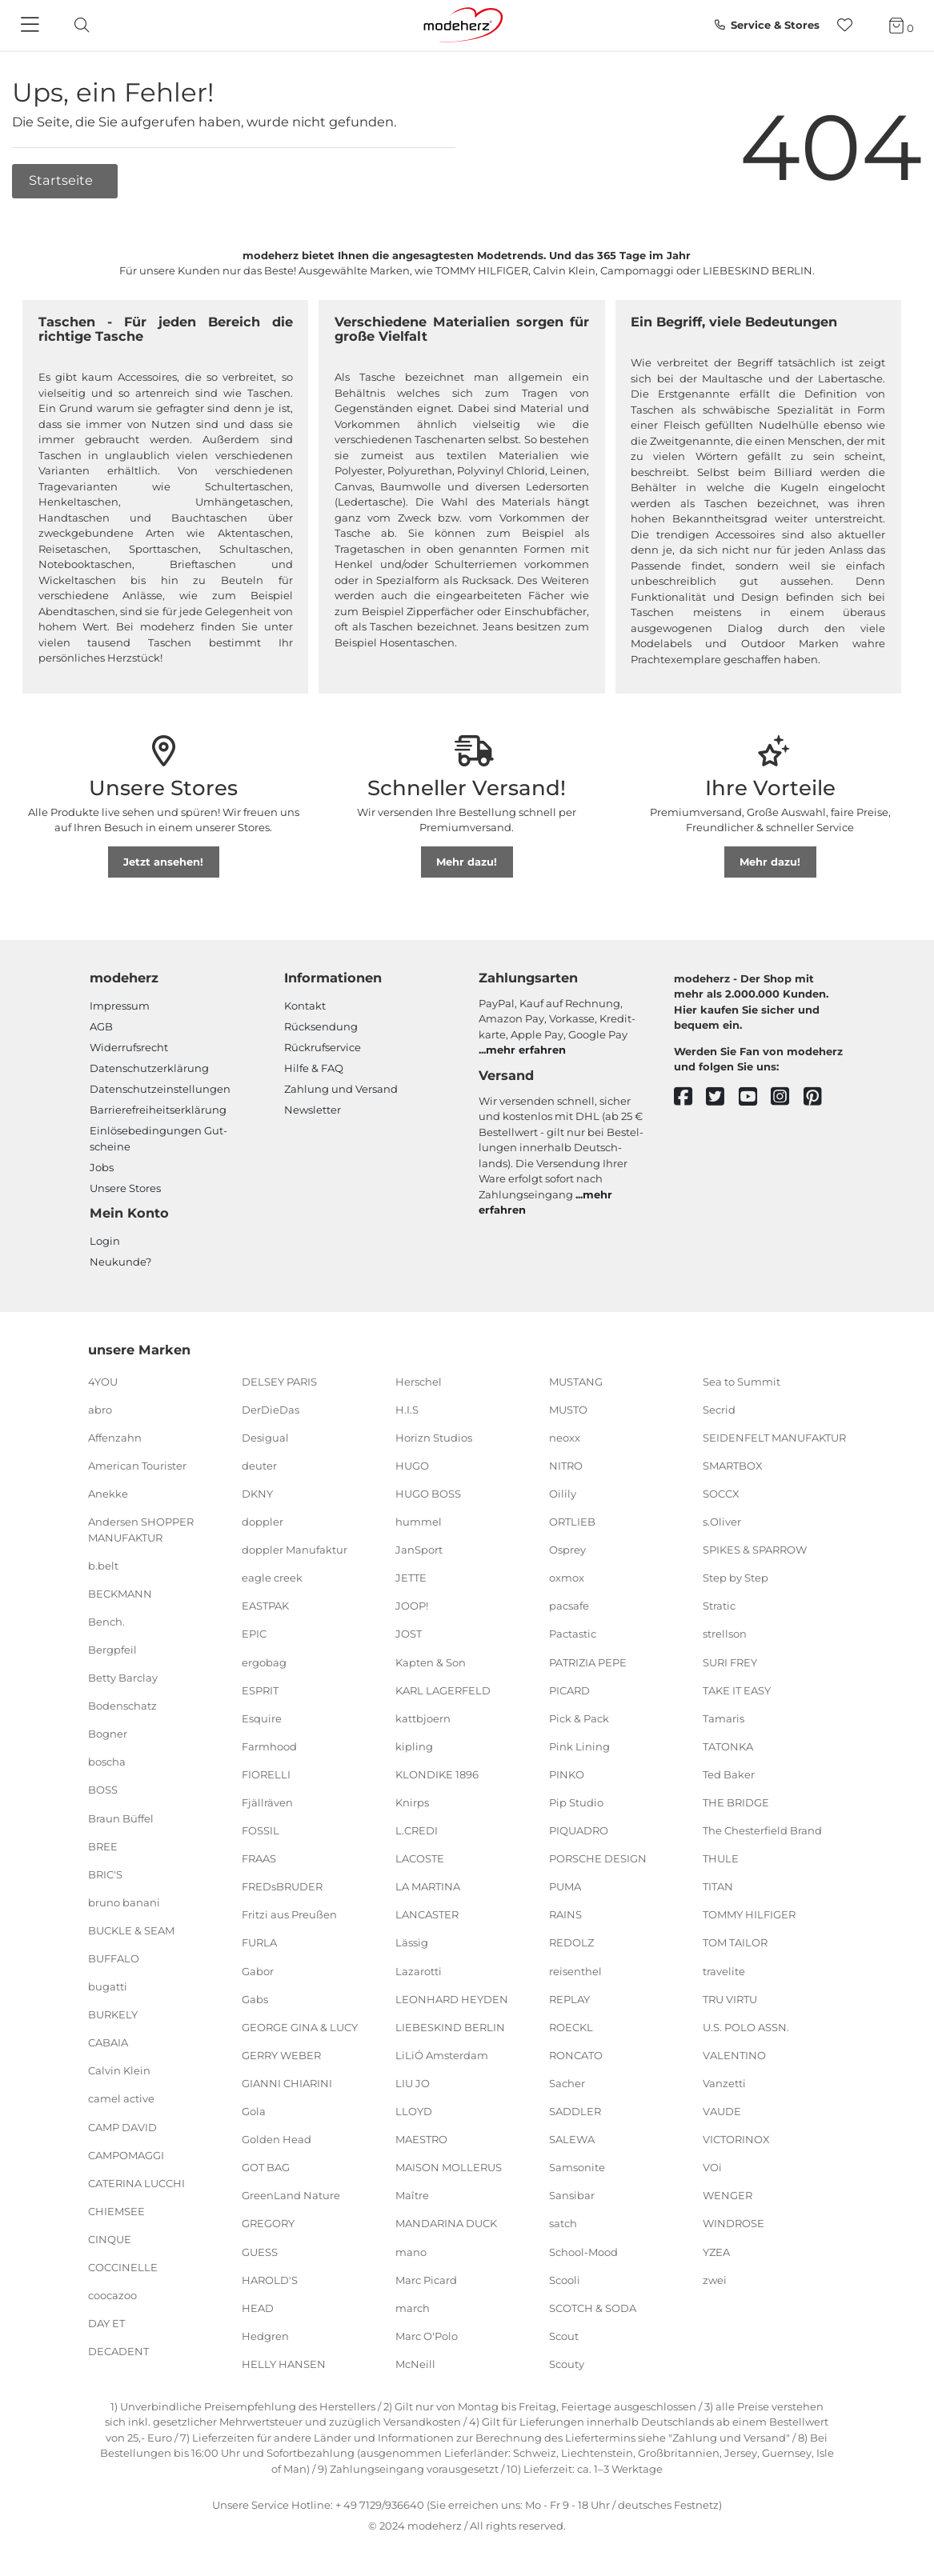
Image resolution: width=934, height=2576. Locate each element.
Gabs (255, 1998)
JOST (408, 1633)
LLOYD (413, 2111)
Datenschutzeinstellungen (160, 1088)
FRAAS (259, 1858)
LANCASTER (427, 1914)
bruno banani (124, 1902)
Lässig (411, 1942)
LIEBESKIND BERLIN (450, 2027)
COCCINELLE (123, 2267)
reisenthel (575, 1970)
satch (563, 2223)
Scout (564, 2336)
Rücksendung (321, 1026)
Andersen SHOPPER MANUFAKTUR (141, 1529)
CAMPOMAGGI (126, 2154)
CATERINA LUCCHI (136, 2183)
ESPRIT (260, 1689)
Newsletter (312, 1109)
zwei (715, 2279)
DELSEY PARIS (279, 1380)
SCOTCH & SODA (592, 2307)
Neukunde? (120, 1261)
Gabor (258, 1970)
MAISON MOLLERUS (448, 2167)
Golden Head (276, 2139)
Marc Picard (426, 2279)
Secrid (719, 1408)
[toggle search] (77, 25)
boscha (107, 1761)
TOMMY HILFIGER (749, 1914)
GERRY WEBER (281, 2055)
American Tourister (137, 1465)
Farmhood (269, 1746)
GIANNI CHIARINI (287, 2083)
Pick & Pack (579, 1718)
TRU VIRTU (730, 1998)
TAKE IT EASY (737, 1689)
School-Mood (583, 2251)
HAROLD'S (270, 2279)
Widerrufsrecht (129, 1047)
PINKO (566, 1774)
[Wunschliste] (849, 25)
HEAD (258, 2307)
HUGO (412, 1465)
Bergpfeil (112, 1649)
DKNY (257, 1493)
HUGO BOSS (428, 1493)
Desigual (265, 1437)
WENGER (727, 2195)
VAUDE (722, 2111)
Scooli (564, 2279)
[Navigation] (32, 25)
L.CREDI (416, 1830)
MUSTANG (576, 1380)
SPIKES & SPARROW (755, 1549)
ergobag (264, 1661)
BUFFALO (113, 1958)
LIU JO (412, 2083)
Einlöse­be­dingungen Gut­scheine (158, 1138)
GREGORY (268, 2223)
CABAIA (108, 2042)
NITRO (566, 1465)
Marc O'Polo (426, 2336)
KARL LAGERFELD (443, 1689)
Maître (412, 2195)
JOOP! (411, 1605)
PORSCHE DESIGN (598, 1858)
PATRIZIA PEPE (588, 1661)
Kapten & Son (430, 1661)
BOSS (103, 1789)
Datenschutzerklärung (149, 1068)
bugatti (107, 1986)
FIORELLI (266, 1774)
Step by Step (735, 1577)
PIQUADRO (578, 1830)
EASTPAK (265, 1605)
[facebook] (690, 1097)
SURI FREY (730, 1661)
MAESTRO (421, 2139)
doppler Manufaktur (294, 1549)
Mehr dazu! (466, 861)
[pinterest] (820, 1097)
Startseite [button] (62, 180)
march (412, 2307)
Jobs (102, 1167)
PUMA (565, 1886)
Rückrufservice (322, 1047)
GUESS (260, 2251)
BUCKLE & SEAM (131, 1930)
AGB (101, 1026)
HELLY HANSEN (284, 2364)
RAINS (565, 1914)
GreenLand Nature (291, 2195)
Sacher (567, 2083)
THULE (721, 1858)
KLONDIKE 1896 (437, 1774)
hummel (418, 1521)
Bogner (107, 1733)
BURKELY (113, 2014)
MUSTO (568, 1408)
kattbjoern (423, 1718)
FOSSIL (260, 1830)
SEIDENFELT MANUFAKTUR (774, 1437)
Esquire (262, 1718)
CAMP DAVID (122, 2126)
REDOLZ (571, 1942)
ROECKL (571, 2027)
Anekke (108, 1493)
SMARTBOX (733, 1465)
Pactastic (572, 1633)
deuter (259, 1465)
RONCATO (576, 2055)
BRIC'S (105, 1873)
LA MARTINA (427, 1886)
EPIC (254, 1633)
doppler (262, 1521)
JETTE (411, 1577)
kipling (414, 1746)
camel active (121, 2098)
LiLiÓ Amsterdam (441, 2055)
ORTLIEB (572, 1521)
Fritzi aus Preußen (289, 1914)
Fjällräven (267, 1802)
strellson (725, 1633)
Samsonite (577, 2167)
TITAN (718, 1886)
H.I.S (407, 1408)
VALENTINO (734, 2055)
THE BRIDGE (736, 1802)
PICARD (569, 1689)
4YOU (103, 1380)
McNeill (415, 2364)
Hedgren (265, 2336)
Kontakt (305, 1005)
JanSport (419, 1549)
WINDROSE (733, 2223)
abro (100, 1408)
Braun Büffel (121, 1817)
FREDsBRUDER (282, 1886)
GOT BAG (266, 2167)
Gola (254, 2111)
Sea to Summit (741, 1380)
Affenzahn (115, 1437)
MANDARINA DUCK (446, 2223)
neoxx (564, 1437)
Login (105, 1240)
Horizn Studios (433, 1437)
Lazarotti (418, 1970)
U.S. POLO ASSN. (746, 2027)
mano (411, 2251)
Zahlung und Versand (341, 1088)
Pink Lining (579, 1746)
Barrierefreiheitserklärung (158, 1109)
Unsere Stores (125, 1188)
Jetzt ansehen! (163, 861)
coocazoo (112, 2295)
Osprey (567, 1549)
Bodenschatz (122, 1705)
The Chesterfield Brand (762, 1830)
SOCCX (721, 1493)
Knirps (412, 1802)
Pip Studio (576, 1802)
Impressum (120, 1005)
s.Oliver (722, 1521)
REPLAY (569, 1998)
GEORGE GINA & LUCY (300, 2027)
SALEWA (572, 2139)
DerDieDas (270, 1408)
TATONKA (728, 1746)
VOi (712, 2167)
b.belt (103, 1564)
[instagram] (787, 1097)
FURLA (259, 1942)
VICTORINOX (736, 2139)
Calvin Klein (119, 2070)
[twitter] (722, 1097)
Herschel (418, 1380)
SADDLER (575, 2111)
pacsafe (569, 1605)
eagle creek (272, 1577)
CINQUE (109, 2239)
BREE (103, 1845)
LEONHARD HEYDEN (451, 1998)
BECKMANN (120, 1593)
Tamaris (723, 1718)
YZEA (716, 2251)
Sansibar (572, 2195)
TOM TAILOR (735, 1942)
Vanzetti (724, 2083)
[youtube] (755, 1097)
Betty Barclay (123, 1677)
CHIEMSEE (116, 2211)
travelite (724, 1970)
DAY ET (106, 2323)
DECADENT (118, 2351)
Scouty (566, 2364)
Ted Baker (729, 1774)
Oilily (562, 1493)
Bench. (106, 1621)
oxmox (566, 1577)
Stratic (719, 1605)
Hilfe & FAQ (313, 1068)
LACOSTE (419, 1858)
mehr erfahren (526, 1049)
